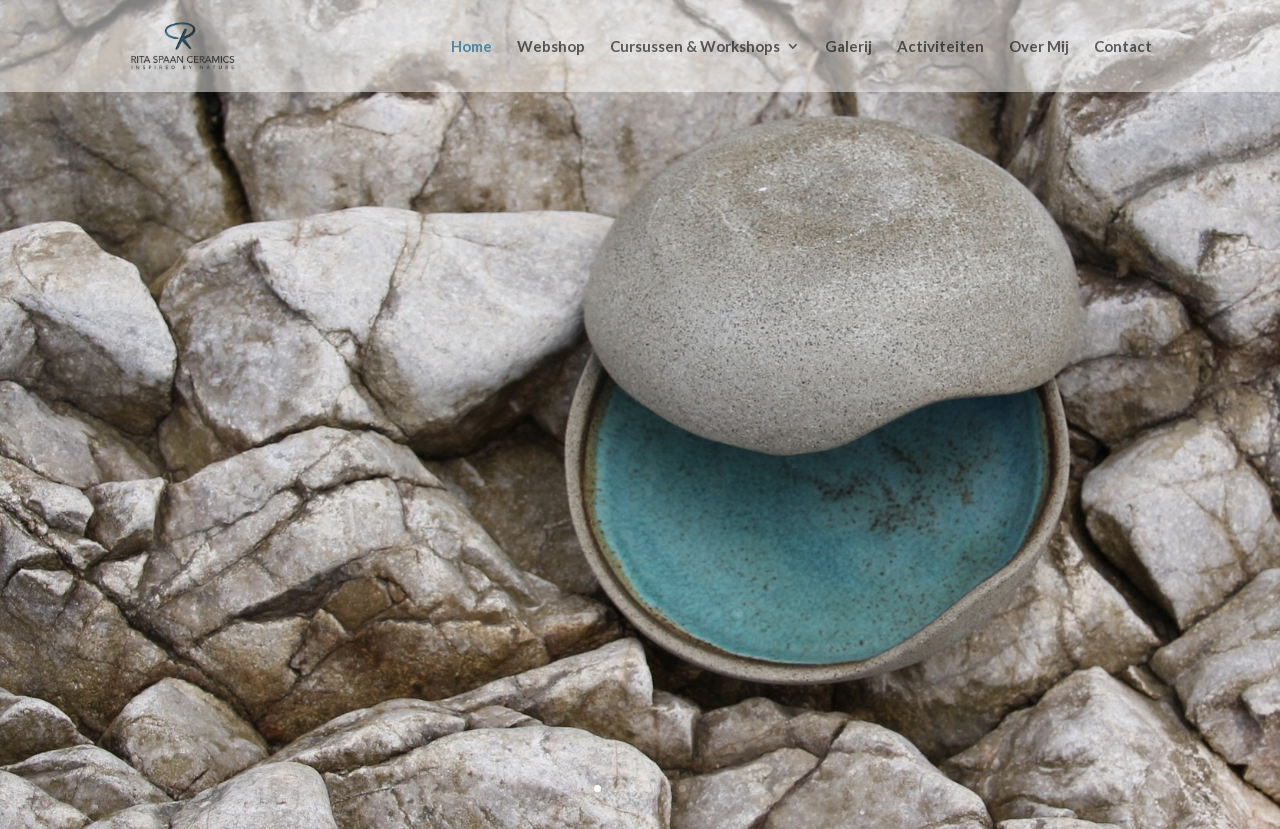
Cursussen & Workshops (695, 47)
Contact (1123, 47)
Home (471, 47)
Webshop (551, 47)
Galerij (848, 47)
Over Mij (1039, 47)
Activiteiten (940, 47)
